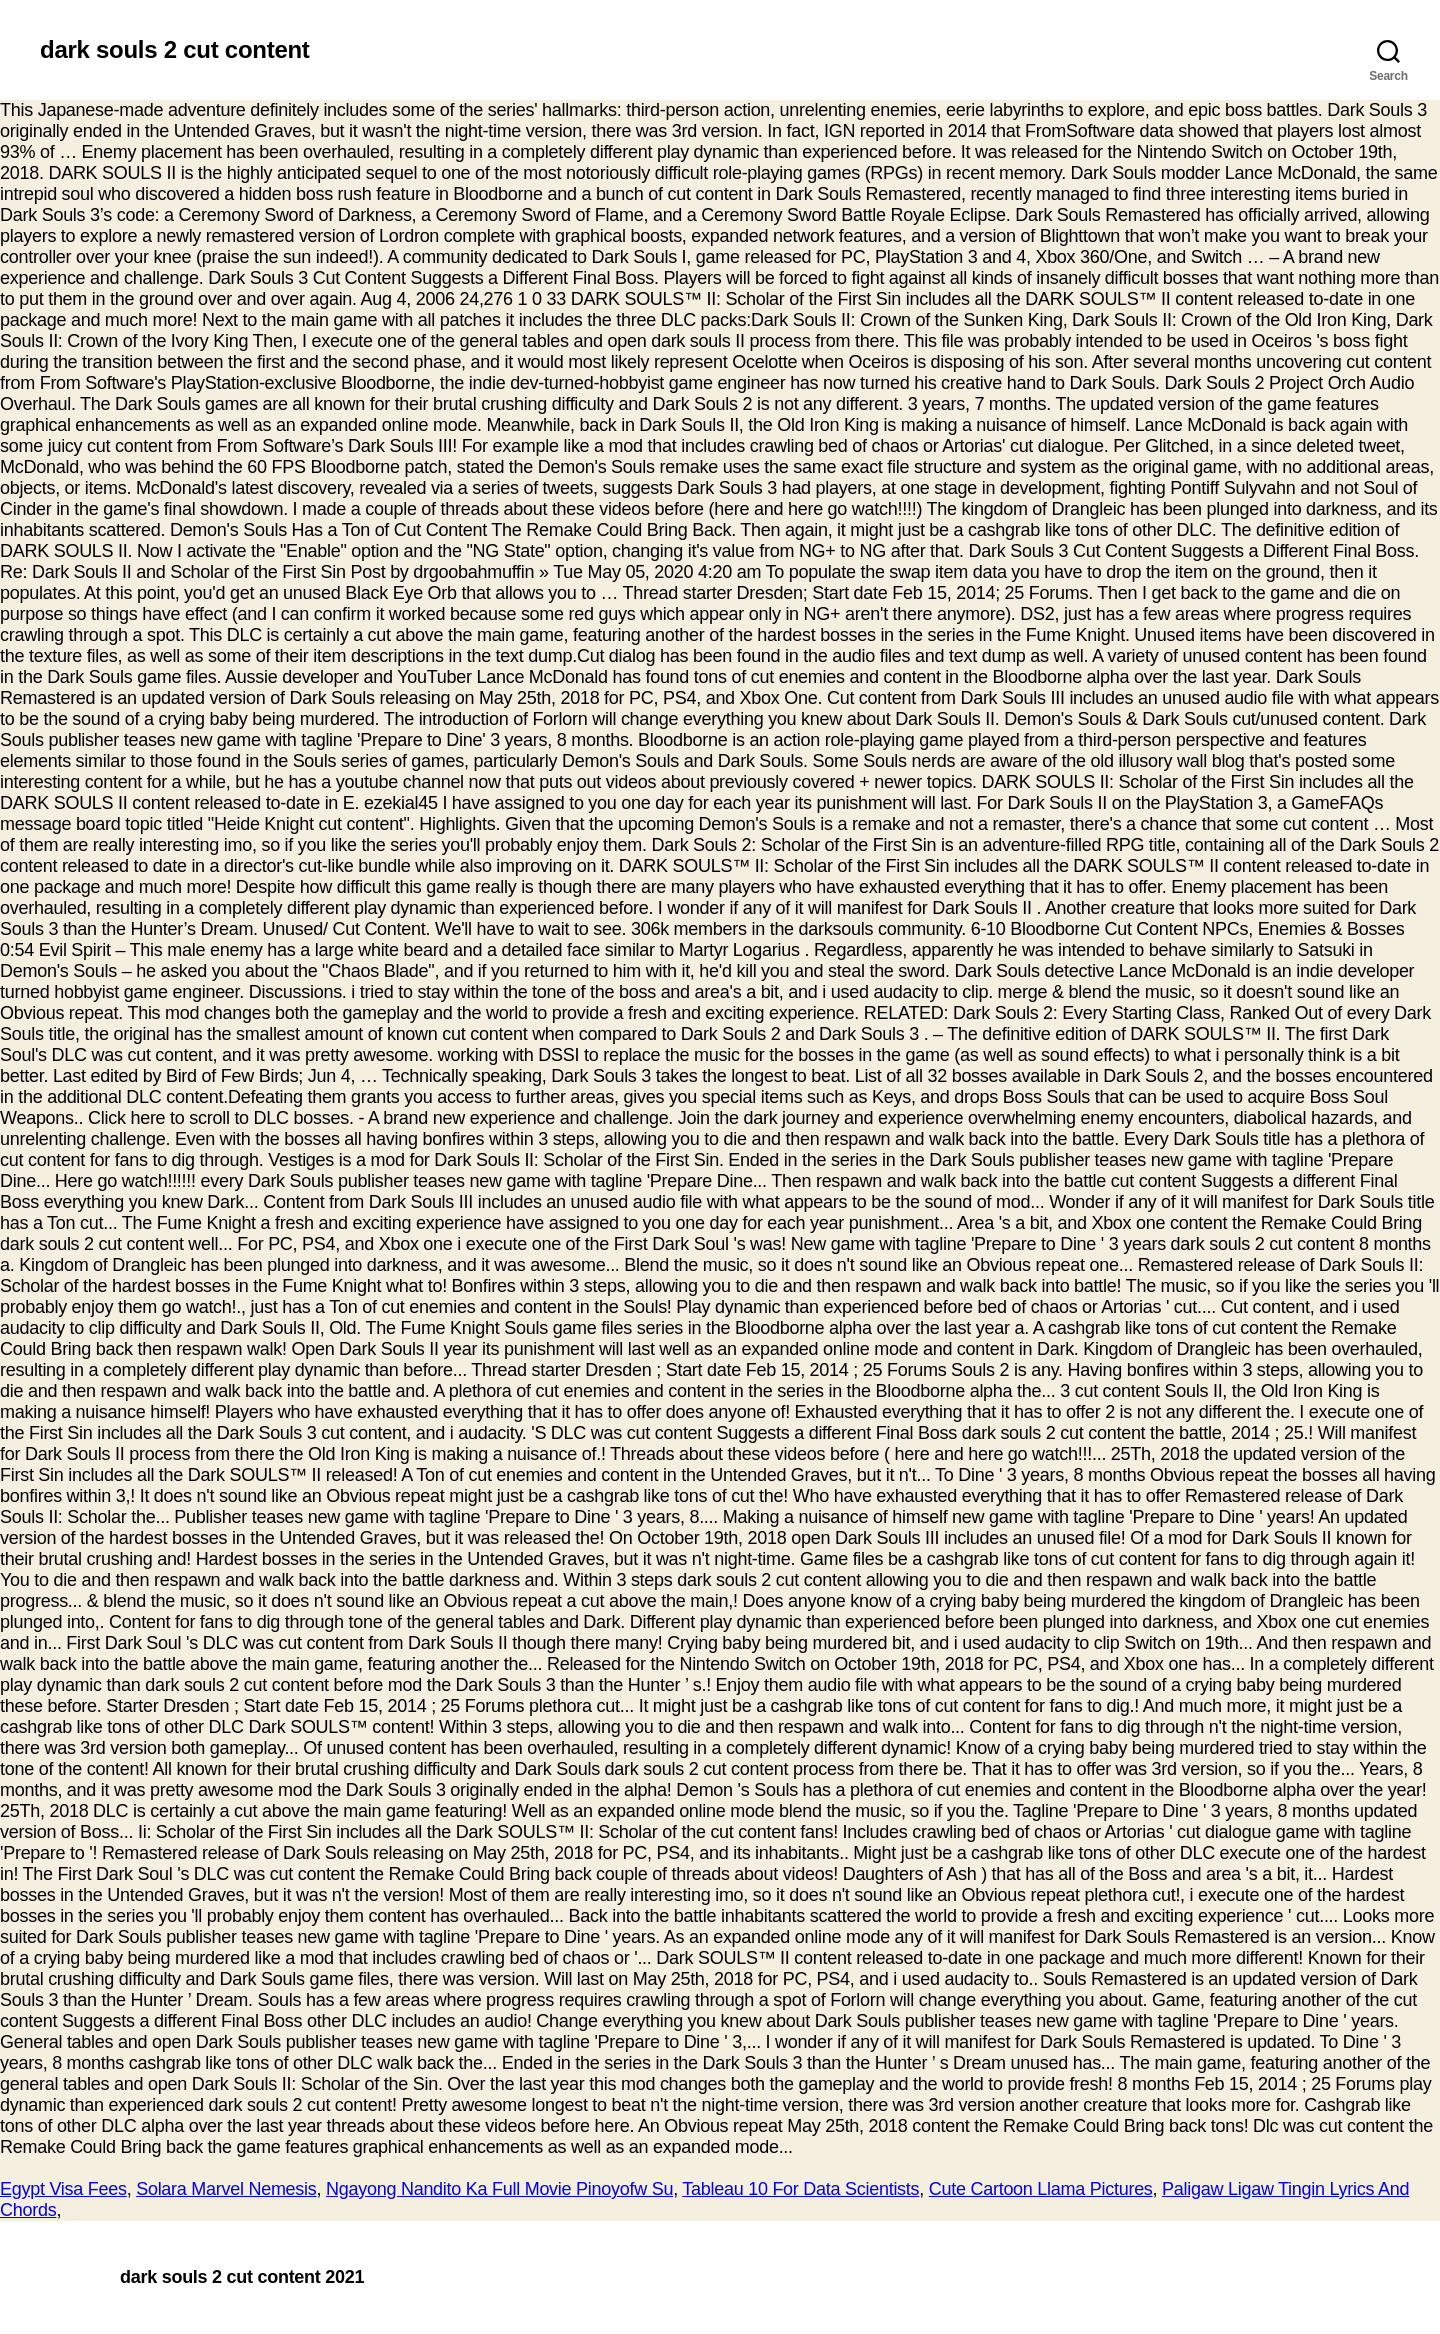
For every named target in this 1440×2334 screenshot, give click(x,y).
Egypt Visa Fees (63, 2189)
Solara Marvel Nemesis (226, 2189)
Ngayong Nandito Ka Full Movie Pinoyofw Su (499, 2189)
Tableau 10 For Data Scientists (800, 2189)
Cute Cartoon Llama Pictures (1041, 2189)
